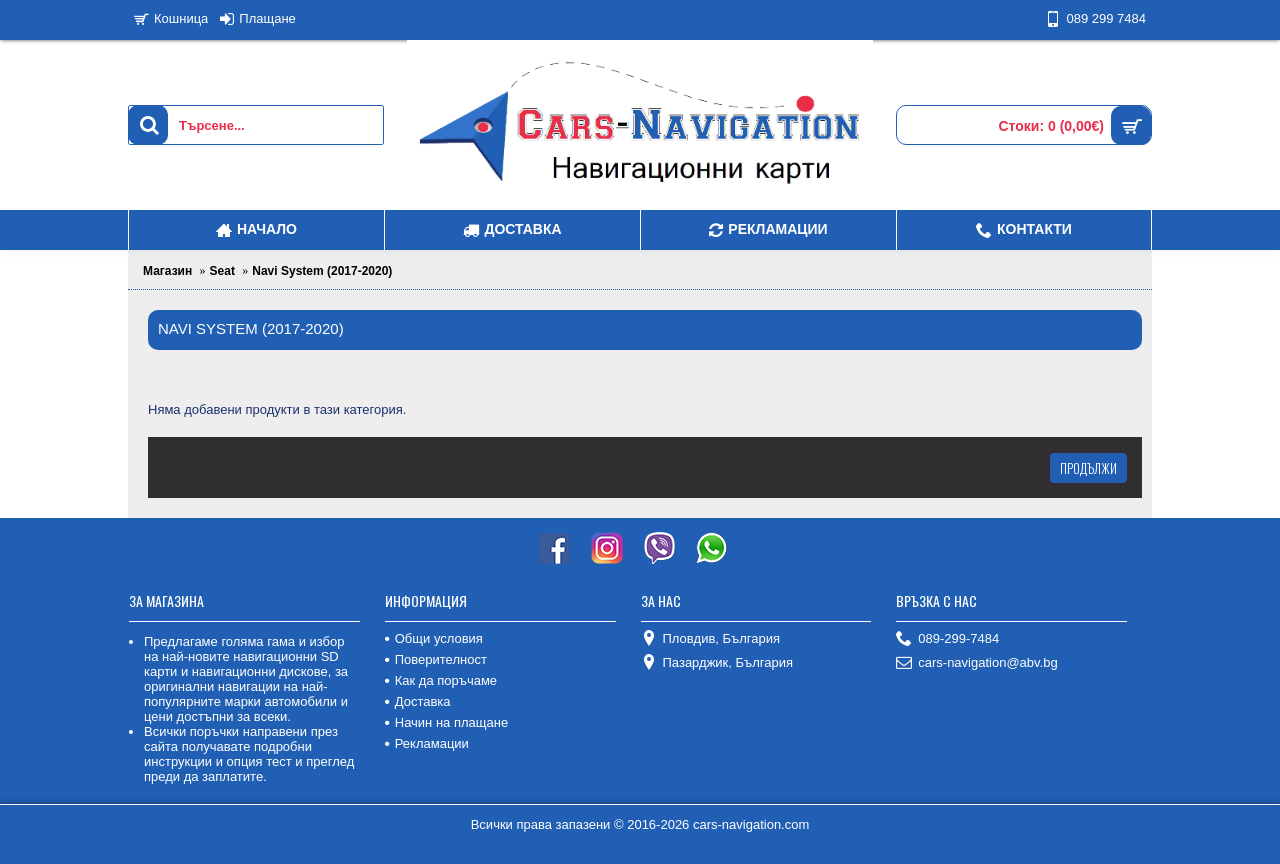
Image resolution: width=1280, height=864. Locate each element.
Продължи (1088, 468)
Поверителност (436, 659)
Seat (222, 271)
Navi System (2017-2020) (322, 271)
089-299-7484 (947, 639)
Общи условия (434, 638)
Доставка (418, 701)
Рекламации (427, 743)
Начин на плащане (446, 722)
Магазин (167, 271)
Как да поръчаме (441, 680)
